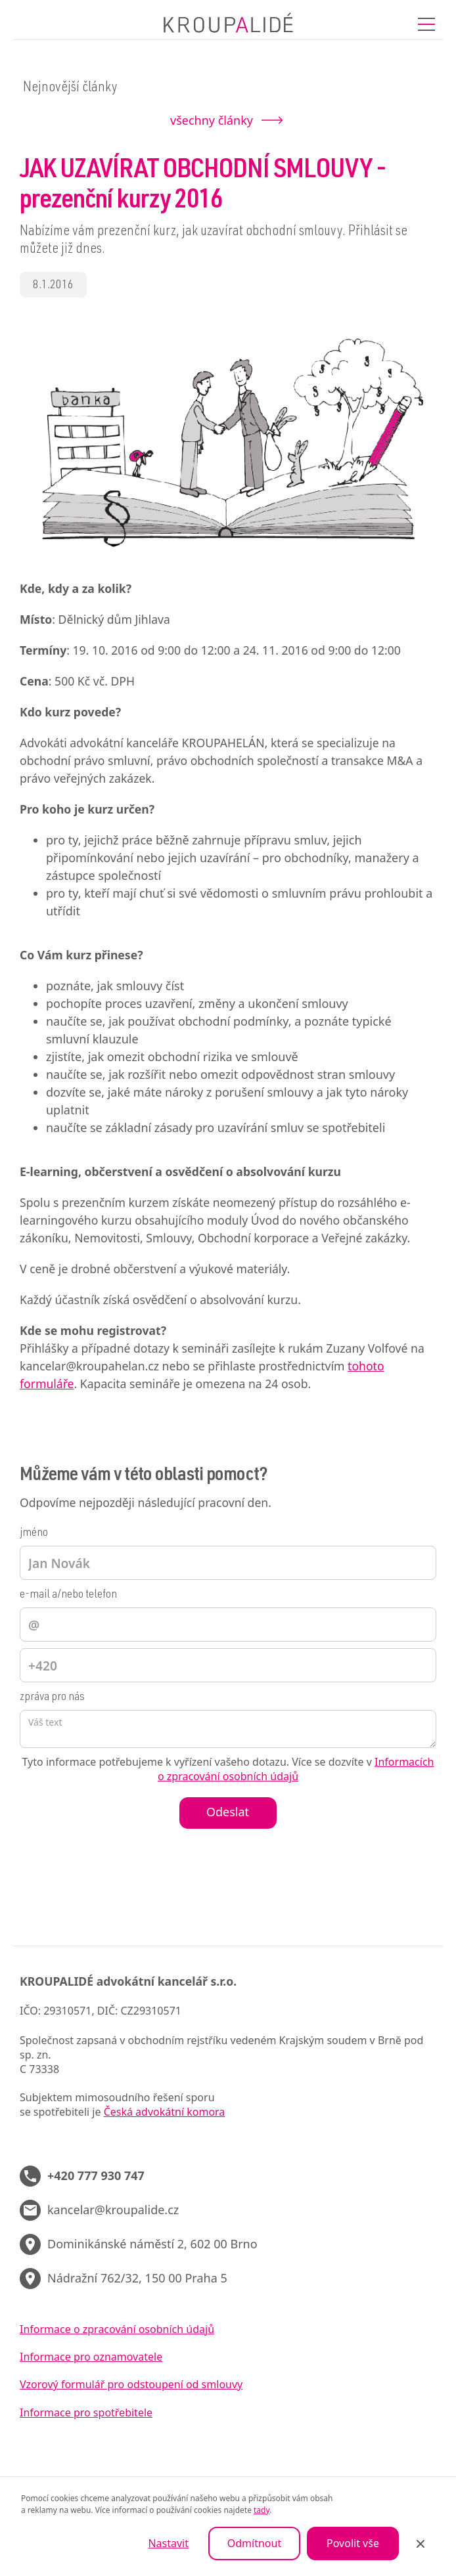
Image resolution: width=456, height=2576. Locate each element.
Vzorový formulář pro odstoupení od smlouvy (131, 2384)
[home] (228, 24)
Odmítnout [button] (254, 2543)
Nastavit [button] (168, 2543)
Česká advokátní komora (164, 2112)
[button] (426, 24)
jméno (34, 1533)
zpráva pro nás (52, 1697)
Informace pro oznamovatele (91, 2356)
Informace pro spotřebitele (86, 2412)
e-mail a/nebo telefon (68, 1595)
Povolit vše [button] (353, 2543)
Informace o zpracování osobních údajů (117, 2329)
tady (261, 2510)
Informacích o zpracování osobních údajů (296, 1769)
